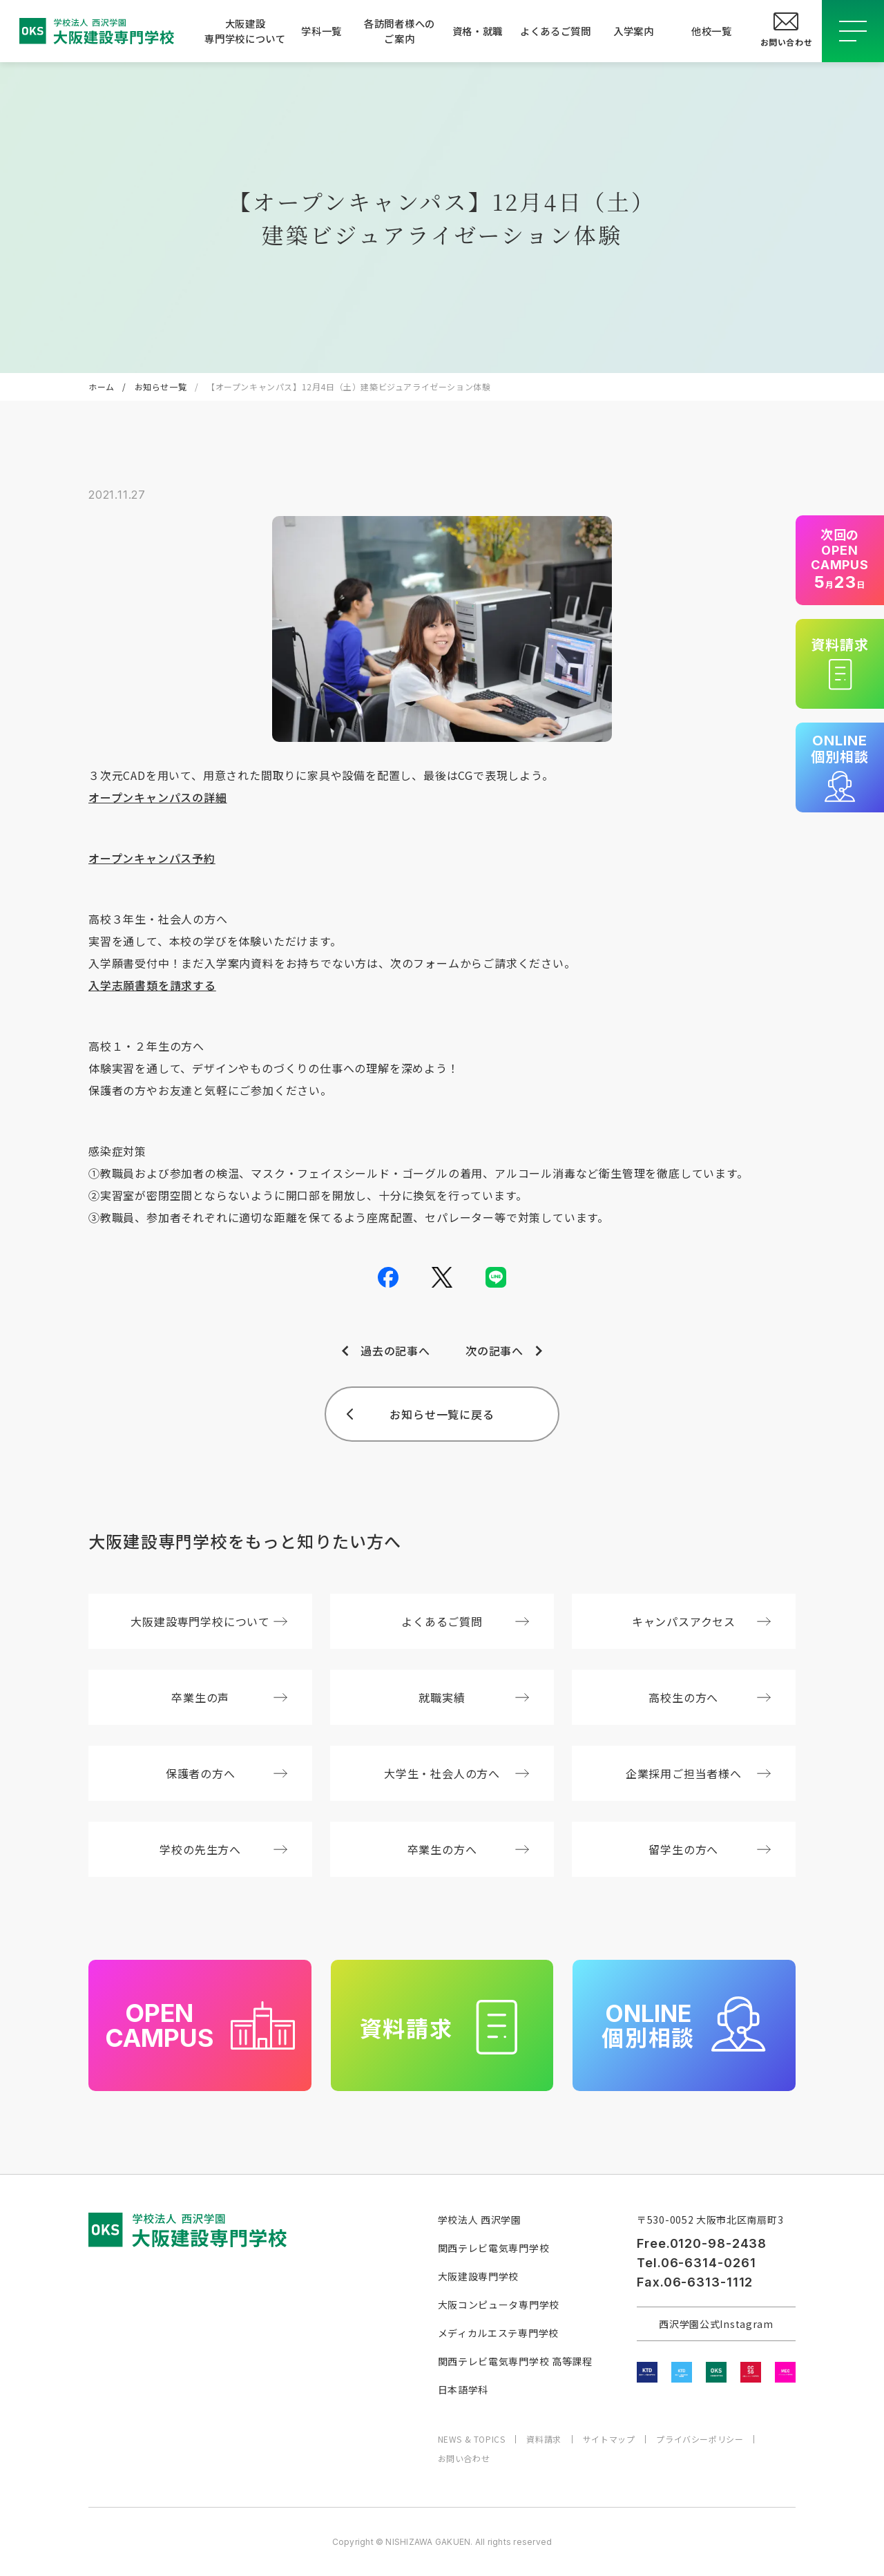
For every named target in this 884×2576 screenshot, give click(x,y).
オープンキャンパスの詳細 (157, 797)
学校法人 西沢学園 (479, 2219)
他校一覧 (711, 30)
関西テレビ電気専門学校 (494, 2248)
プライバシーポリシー (699, 2439)
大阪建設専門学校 (478, 2276)
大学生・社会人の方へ (456, 1773)
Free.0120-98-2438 (702, 2243)
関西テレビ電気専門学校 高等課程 (515, 2361)
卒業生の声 (229, 1697)
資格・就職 (477, 30)
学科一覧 (321, 30)
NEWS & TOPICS (472, 2439)
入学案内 (633, 30)
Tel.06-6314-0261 (696, 2262)
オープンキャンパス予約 (151, 858)
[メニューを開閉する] (853, 31)
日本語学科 (463, 2389)
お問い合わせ (464, 2458)
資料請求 (543, 2439)
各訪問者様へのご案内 (399, 31)
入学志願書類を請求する (152, 985)
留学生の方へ (709, 1849)
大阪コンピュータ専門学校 (498, 2304)
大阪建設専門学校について (243, 31)
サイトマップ (609, 2439)
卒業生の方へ (468, 1849)
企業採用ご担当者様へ (698, 1773)
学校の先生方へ (223, 1849)
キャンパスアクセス (701, 1621)
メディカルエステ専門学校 (498, 2333)
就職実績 (474, 1697)
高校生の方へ (709, 1697)
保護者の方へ (227, 1773)
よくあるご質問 (555, 30)
